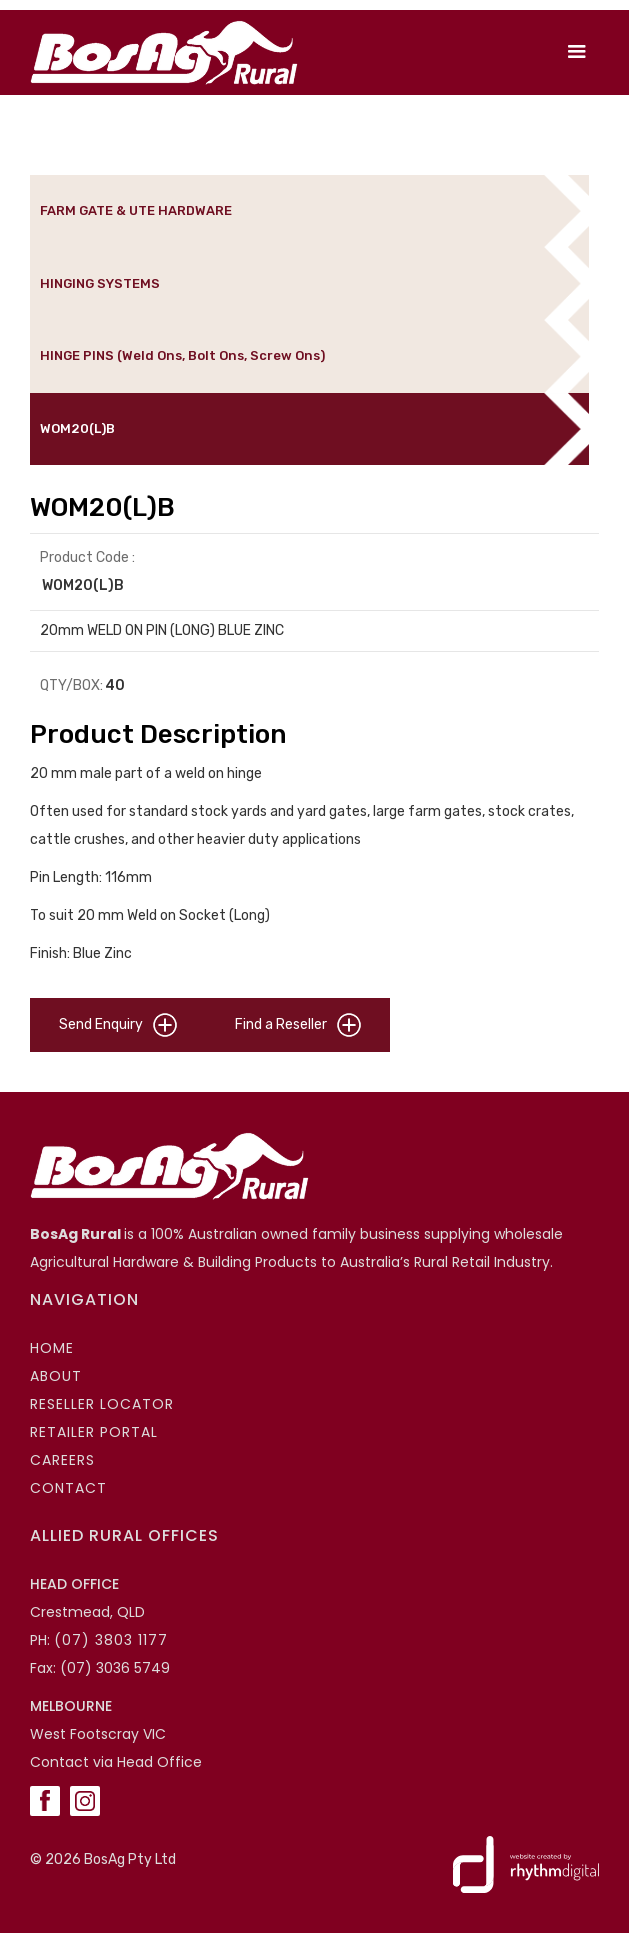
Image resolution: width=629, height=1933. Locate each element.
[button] (577, 52)
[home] (159, 52)
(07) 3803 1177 (111, 1640)
